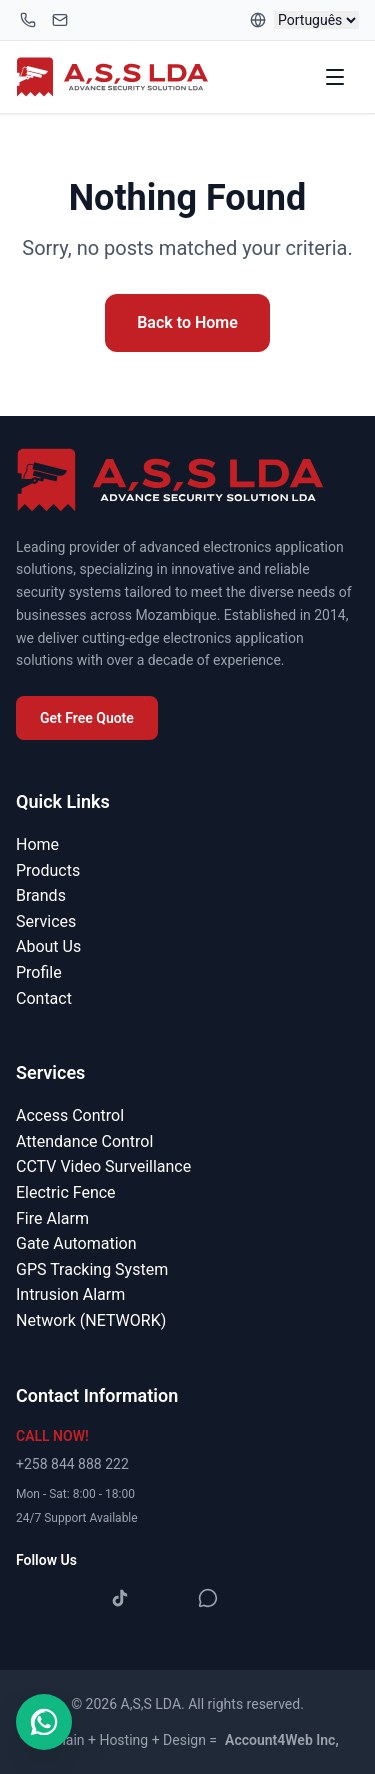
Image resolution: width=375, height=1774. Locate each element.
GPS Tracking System (92, 1269)
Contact (44, 998)
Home (37, 844)
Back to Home (187, 322)
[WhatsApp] (208, 1598)
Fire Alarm (52, 1218)
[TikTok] (120, 1598)
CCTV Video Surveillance (103, 1166)
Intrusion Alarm (70, 1294)
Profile (39, 972)
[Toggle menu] (337, 77)
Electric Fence (66, 1192)
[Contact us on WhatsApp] (44, 1722)
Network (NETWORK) (91, 1320)
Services (46, 921)
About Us (48, 946)
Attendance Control (84, 1141)
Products (48, 870)
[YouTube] (164, 1598)
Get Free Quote (87, 718)
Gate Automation (76, 1243)
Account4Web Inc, (282, 1740)
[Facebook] (32, 1598)
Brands (41, 895)
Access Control (70, 1115)
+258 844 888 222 (72, 1464)
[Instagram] (76, 1598)
